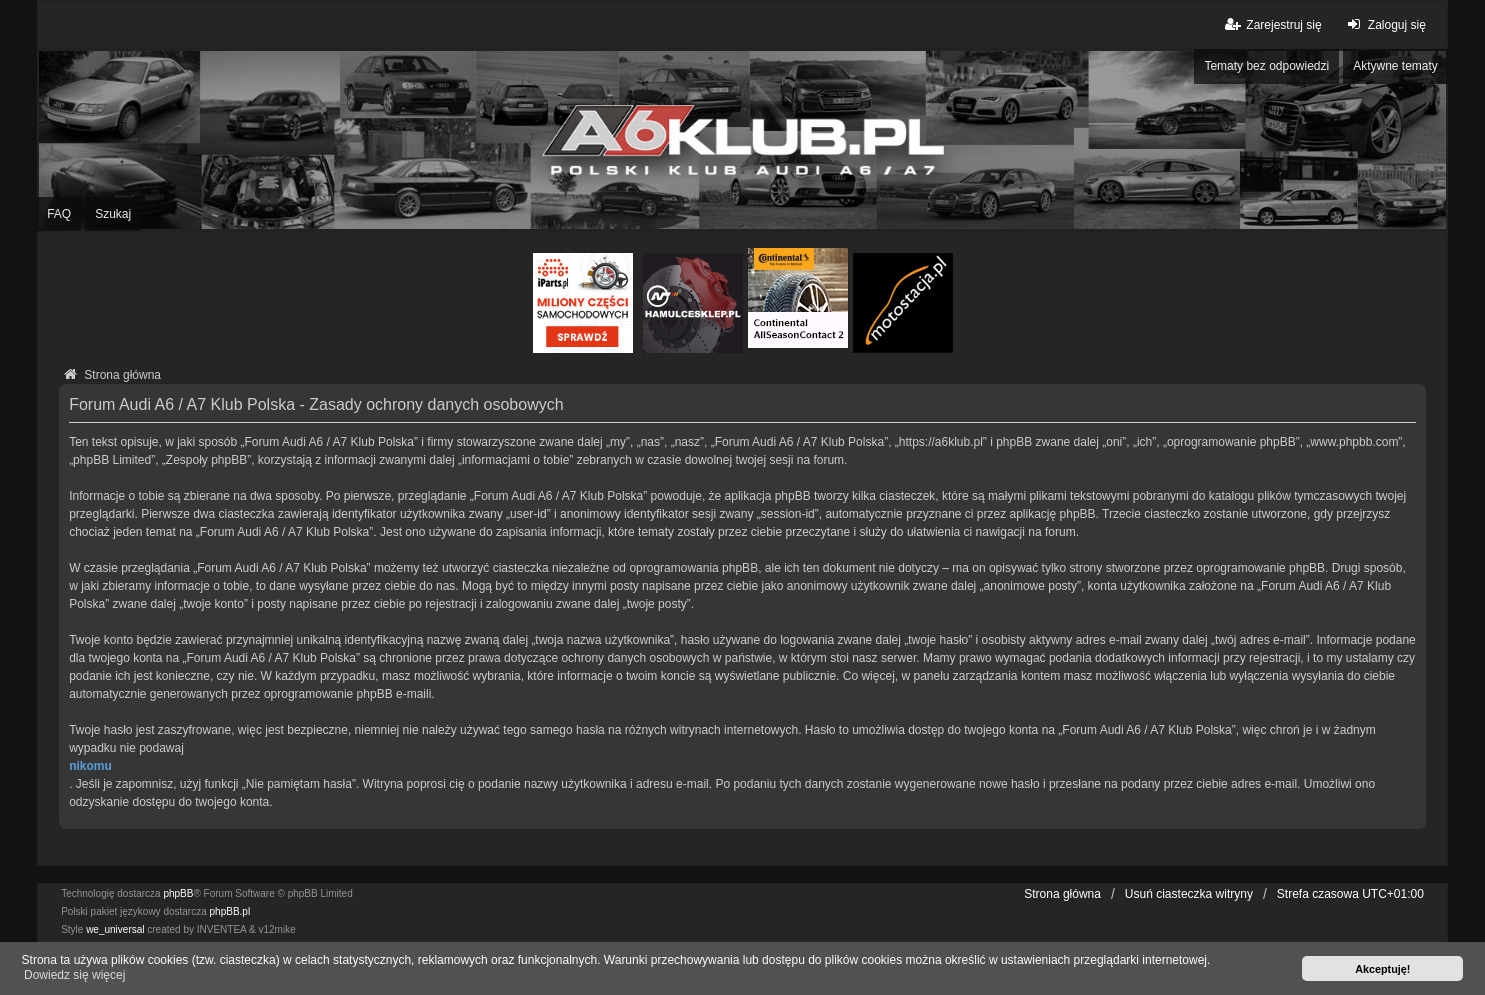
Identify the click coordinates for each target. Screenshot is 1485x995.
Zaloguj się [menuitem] (1384, 24)
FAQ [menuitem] (59, 214)
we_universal (115, 929)
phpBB (178, 893)
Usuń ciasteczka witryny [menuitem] (1189, 894)
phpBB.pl (230, 911)
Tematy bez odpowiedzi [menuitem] (1266, 66)
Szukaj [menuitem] (113, 214)
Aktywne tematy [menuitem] (1395, 66)
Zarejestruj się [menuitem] (1271, 24)
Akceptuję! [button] (1382, 969)
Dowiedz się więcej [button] (74, 975)
